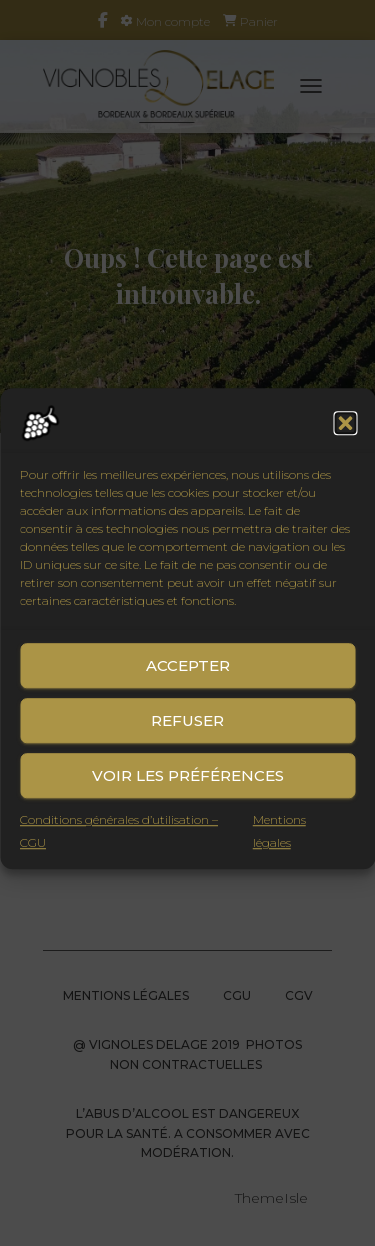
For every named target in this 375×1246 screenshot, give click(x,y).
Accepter (188, 680)
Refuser (187, 735)
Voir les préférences (188, 790)
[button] (345, 439)
